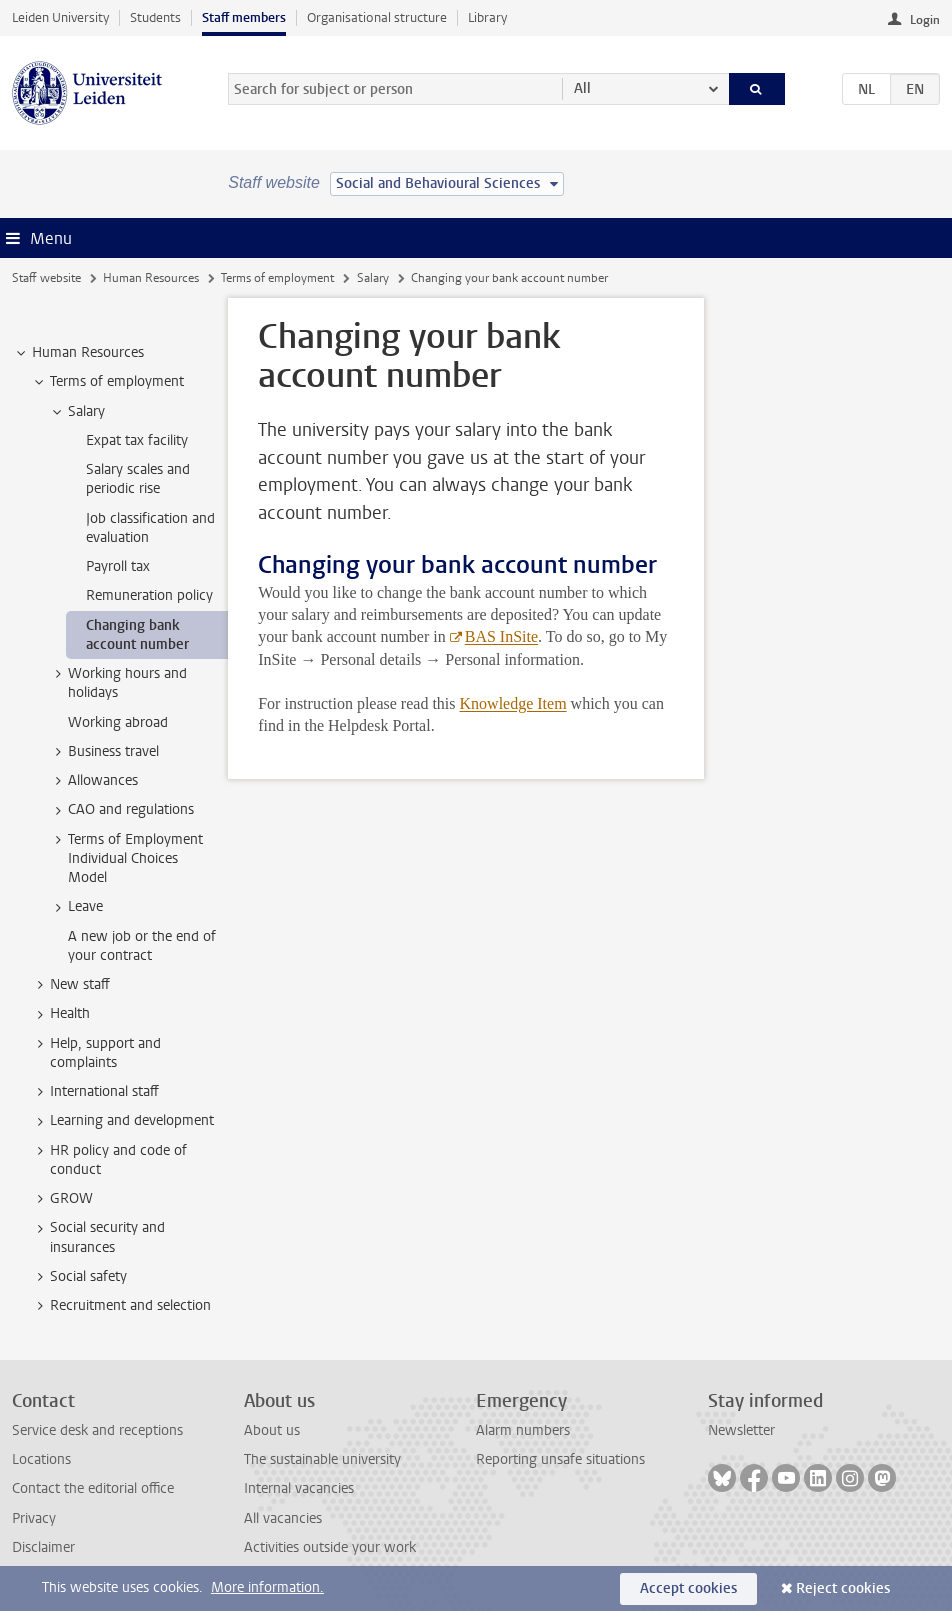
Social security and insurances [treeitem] (98, 1237)
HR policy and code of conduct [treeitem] (109, 1160)
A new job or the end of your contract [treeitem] (142, 946)
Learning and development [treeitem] (122, 1121)
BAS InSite (501, 636)
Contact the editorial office (93, 1488)
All (582, 88)
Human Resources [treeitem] (78, 353)
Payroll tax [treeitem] (118, 566)
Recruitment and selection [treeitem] (121, 1306)
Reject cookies (843, 1588)
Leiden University (60, 17)
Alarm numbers (523, 1430)
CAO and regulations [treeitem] (121, 810)
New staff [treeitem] (70, 985)
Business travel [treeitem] (104, 752)
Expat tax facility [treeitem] (137, 440)
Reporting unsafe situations (560, 1459)
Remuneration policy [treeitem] (149, 595)
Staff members (244, 17)
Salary (373, 278)
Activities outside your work (330, 1547)
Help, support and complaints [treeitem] (96, 1053)
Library (487, 17)
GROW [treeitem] (62, 1199)
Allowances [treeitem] (93, 781)
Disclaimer (43, 1547)
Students (155, 17)
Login (925, 20)
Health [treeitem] (60, 1014)
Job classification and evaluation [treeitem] (150, 528)
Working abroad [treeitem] (118, 722)
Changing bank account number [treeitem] (137, 635)
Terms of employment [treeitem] (107, 382)
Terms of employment (277, 278)
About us (272, 1430)
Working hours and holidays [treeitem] (118, 683)
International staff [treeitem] (95, 1092)
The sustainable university (322, 1459)
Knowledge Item (513, 703)
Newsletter (741, 1430)
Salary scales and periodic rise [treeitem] (138, 479)
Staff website (46, 278)
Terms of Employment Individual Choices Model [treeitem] (126, 859)
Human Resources (151, 278)
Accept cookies (688, 1588)
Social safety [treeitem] (79, 1277)
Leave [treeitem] (76, 907)
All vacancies (283, 1518)
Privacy (34, 1518)
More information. (267, 1587)
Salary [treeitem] (77, 412)
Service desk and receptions (97, 1430)
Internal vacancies (299, 1488)
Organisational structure (377, 17)
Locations (41, 1459)
